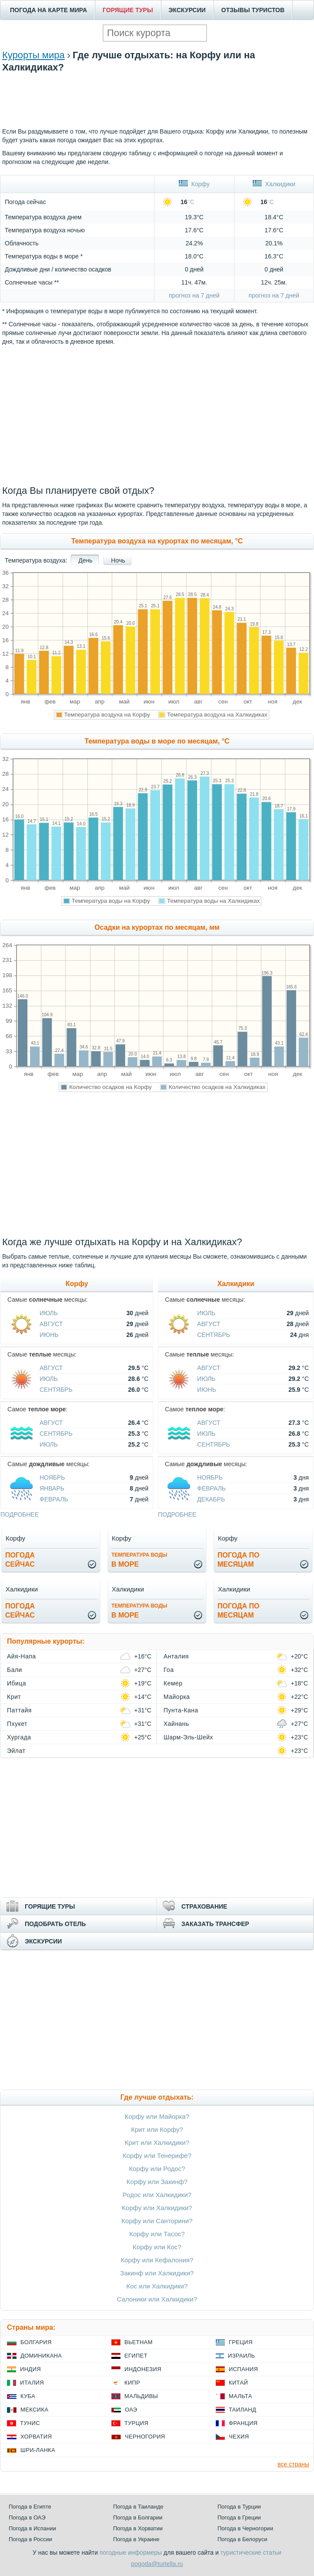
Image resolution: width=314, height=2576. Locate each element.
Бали (14, 1669)
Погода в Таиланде (138, 2506)
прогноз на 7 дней (194, 295)
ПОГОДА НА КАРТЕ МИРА (48, 10)
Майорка (177, 1696)
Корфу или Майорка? (157, 2116)
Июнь (49, 1334)
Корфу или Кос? (157, 2247)
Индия (30, 2369)
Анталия (176, 1656)
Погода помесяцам (238, 1559)
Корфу (194, 184)
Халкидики (274, 184)
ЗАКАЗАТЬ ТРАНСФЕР (215, 1923)
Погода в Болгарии (137, 2517)
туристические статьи (250, 2552)
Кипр (132, 2382)
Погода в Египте (30, 2506)
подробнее (19, 1514)
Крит (14, 1696)
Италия (32, 2382)
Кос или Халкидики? (157, 2286)
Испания (243, 2369)
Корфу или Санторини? (156, 2220)
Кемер (173, 1683)
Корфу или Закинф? (157, 2181)
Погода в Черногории (245, 2528)
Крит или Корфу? (157, 2129)
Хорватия (36, 2436)
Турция (136, 2423)
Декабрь (211, 1499)
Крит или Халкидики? (157, 2142)
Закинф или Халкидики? (157, 2273)
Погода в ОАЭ (27, 2517)
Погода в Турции (239, 2506)
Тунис (30, 2423)
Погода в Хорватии (138, 2528)
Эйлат (16, 1750)
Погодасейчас (20, 1559)
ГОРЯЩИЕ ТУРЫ (128, 10)
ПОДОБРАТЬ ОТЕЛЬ (55, 1923)
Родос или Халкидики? (157, 2194)
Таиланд (242, 2409)
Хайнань (176, 1723)
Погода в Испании (32, 2528)
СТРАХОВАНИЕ (204, 1906)
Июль (49, 1313)
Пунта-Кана (181, 1710)
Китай (238, 2382)
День (85, 560)
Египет (135, 2355)
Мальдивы (141, 2396)
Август (51, 1323)
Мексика (34, 2409)
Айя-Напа (21, 1656)
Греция (241, 2342)
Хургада (19, 1737)
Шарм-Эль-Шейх (188, 1737)
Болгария (36, 2342)
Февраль (54, 1499)
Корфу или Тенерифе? (157, 2155)
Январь (52, 1488)
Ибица (16, 1683)
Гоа (169, 1669)
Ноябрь (52, 1477)
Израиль (241, 2355)
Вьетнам (138, 2342)
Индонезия (142, 2369)
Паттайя (19, 1710)
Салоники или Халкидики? (157, 2299)
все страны (293, 2464)
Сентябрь (56, 1389)
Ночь (118, 560)
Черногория (145, 2436)
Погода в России (30, 2539)
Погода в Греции (239, 2517)
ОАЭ (131, 2409)
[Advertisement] (157, 111)
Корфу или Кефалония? (156, 2260)
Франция (243, 2423)
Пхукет (17, 1723)
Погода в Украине (136, 2539)
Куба (27, 2396)
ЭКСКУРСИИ (187, 10)
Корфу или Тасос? (157, 2234)
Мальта (240, 2396)
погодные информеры (131, 2552)
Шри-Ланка (37, 2450)
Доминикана (41, 2355)
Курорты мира (33, 55)
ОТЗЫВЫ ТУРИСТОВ (252, 10)
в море (139, 1560)
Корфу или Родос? (157, 2168)
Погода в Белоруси (242, 2539)
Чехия (239, 2436)
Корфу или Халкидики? (157, 2207)
